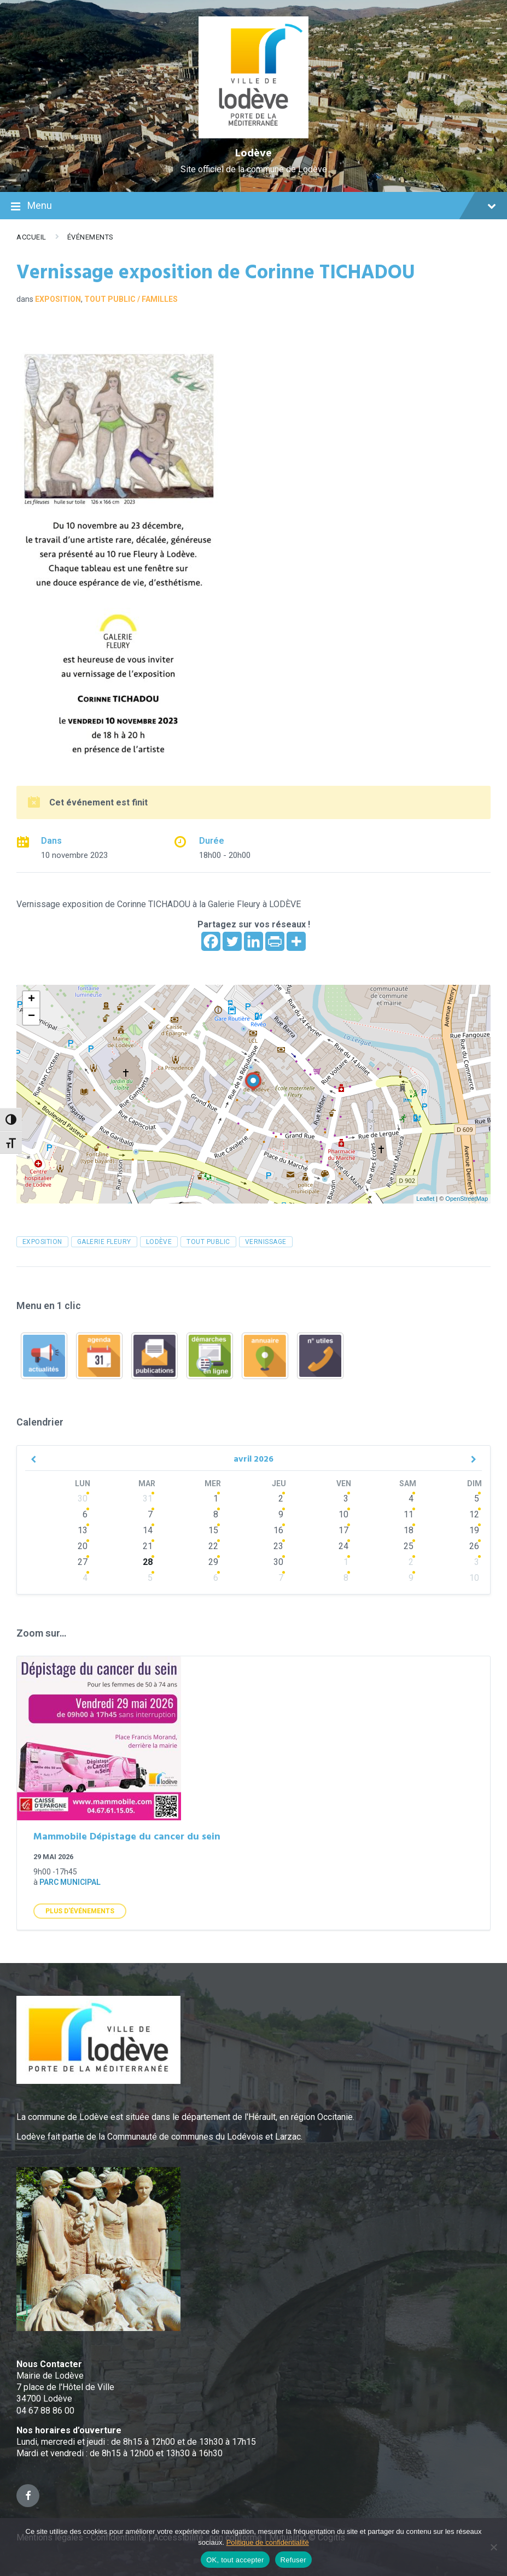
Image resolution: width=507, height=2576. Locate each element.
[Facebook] (210, 941)
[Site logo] (253, 135)
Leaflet (425, 1198)
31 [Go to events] (148, 1498)
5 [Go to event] (476, 1498)
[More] (296, 941)
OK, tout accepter (235, 2560)
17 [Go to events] (343, 1530)
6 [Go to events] (85, 1514)
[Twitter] (232, 941)
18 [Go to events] (408, 1530)
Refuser (293, 2560)
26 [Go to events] (474, 1546)
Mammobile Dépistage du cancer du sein (126, 1837)
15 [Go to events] (213, 1530)
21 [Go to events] (148, 1546)
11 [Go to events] (408, 1514)
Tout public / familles (131, 299)
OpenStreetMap (466, 1198)
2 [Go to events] (280, 1498)
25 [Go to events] (408, 1546)
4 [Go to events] (411, 1498)
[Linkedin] (253, 941)
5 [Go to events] (150, 1578)
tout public (208, 1242)
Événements (90, 237)
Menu (253, 207)
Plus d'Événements (79, 1911)
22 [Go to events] (213, 1546)
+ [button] (31, 999)
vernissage (266, 1242)
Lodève (253, 153)
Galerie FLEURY (104, 1242)
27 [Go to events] (83, 1562)
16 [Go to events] (278, 1530)
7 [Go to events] (150, 1514)
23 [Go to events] (278, 1546)
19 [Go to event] (474, 1530)
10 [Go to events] (343, 1514)
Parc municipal (70, 1882)
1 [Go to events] (215, 1498)
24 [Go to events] (343, 1546)
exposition (42, 1242)
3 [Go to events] (345, 1498)
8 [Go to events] (215, 1514)
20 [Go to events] (83, 1546)
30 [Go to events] (83, 1498)
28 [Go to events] (148, 1562)
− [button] (31, 1016)
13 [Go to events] (83, 1530)
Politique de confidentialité (267, 2542)
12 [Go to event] (474, 1514)
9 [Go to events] (280, 1514)
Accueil (31, 237)
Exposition (58, 299)
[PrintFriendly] (274, 941)
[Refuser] (493, 2547)
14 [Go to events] (148, 1530)
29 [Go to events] (213, 1562)
